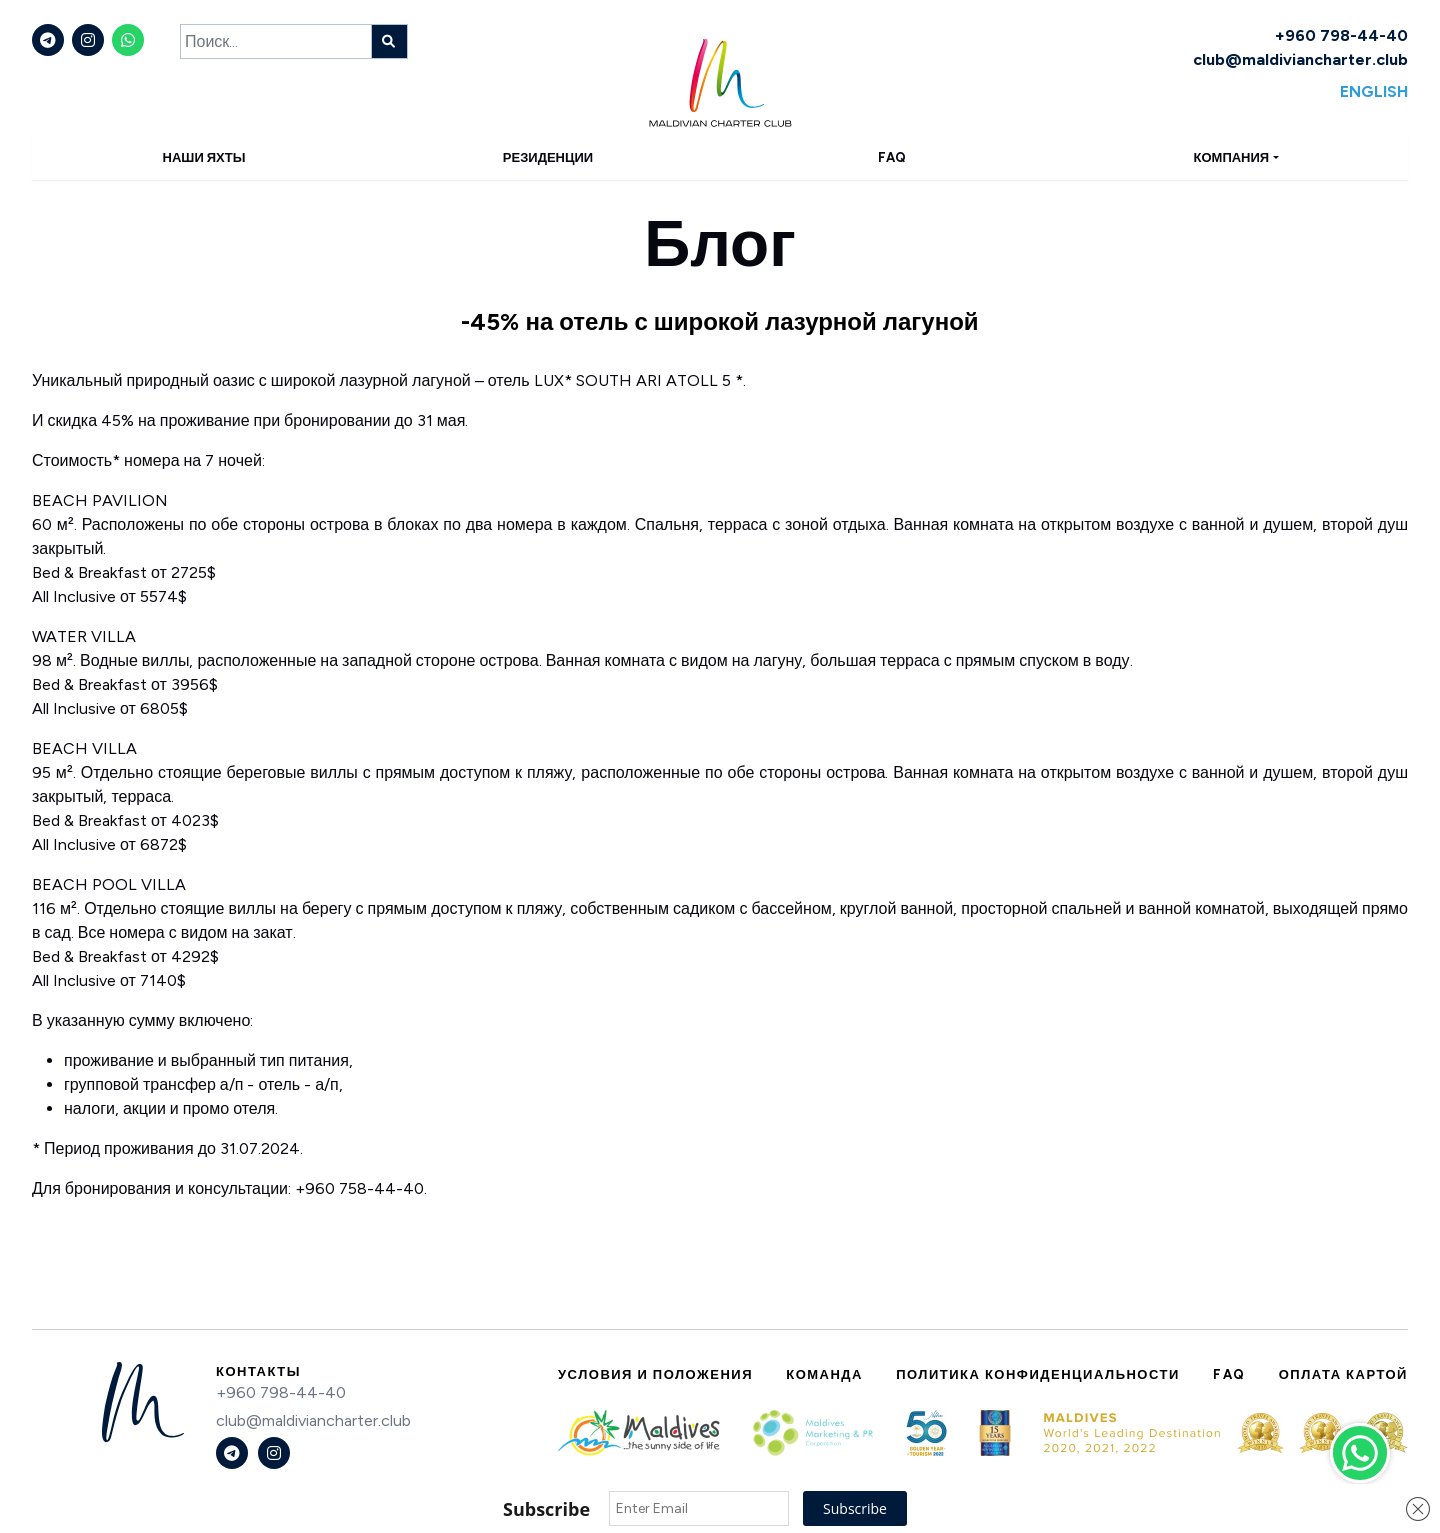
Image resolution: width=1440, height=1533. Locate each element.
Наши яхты (204, 157)
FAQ (892, 157)
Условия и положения (655, 1374)
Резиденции (548, 157)
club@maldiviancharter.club (1300, 59)
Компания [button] (1232, 157)
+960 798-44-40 (1341, 35)
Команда (824, 1374)
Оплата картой (1343, 1374)
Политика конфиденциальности (1038, 1374)
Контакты (258, 1371)
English (1374, 91)
